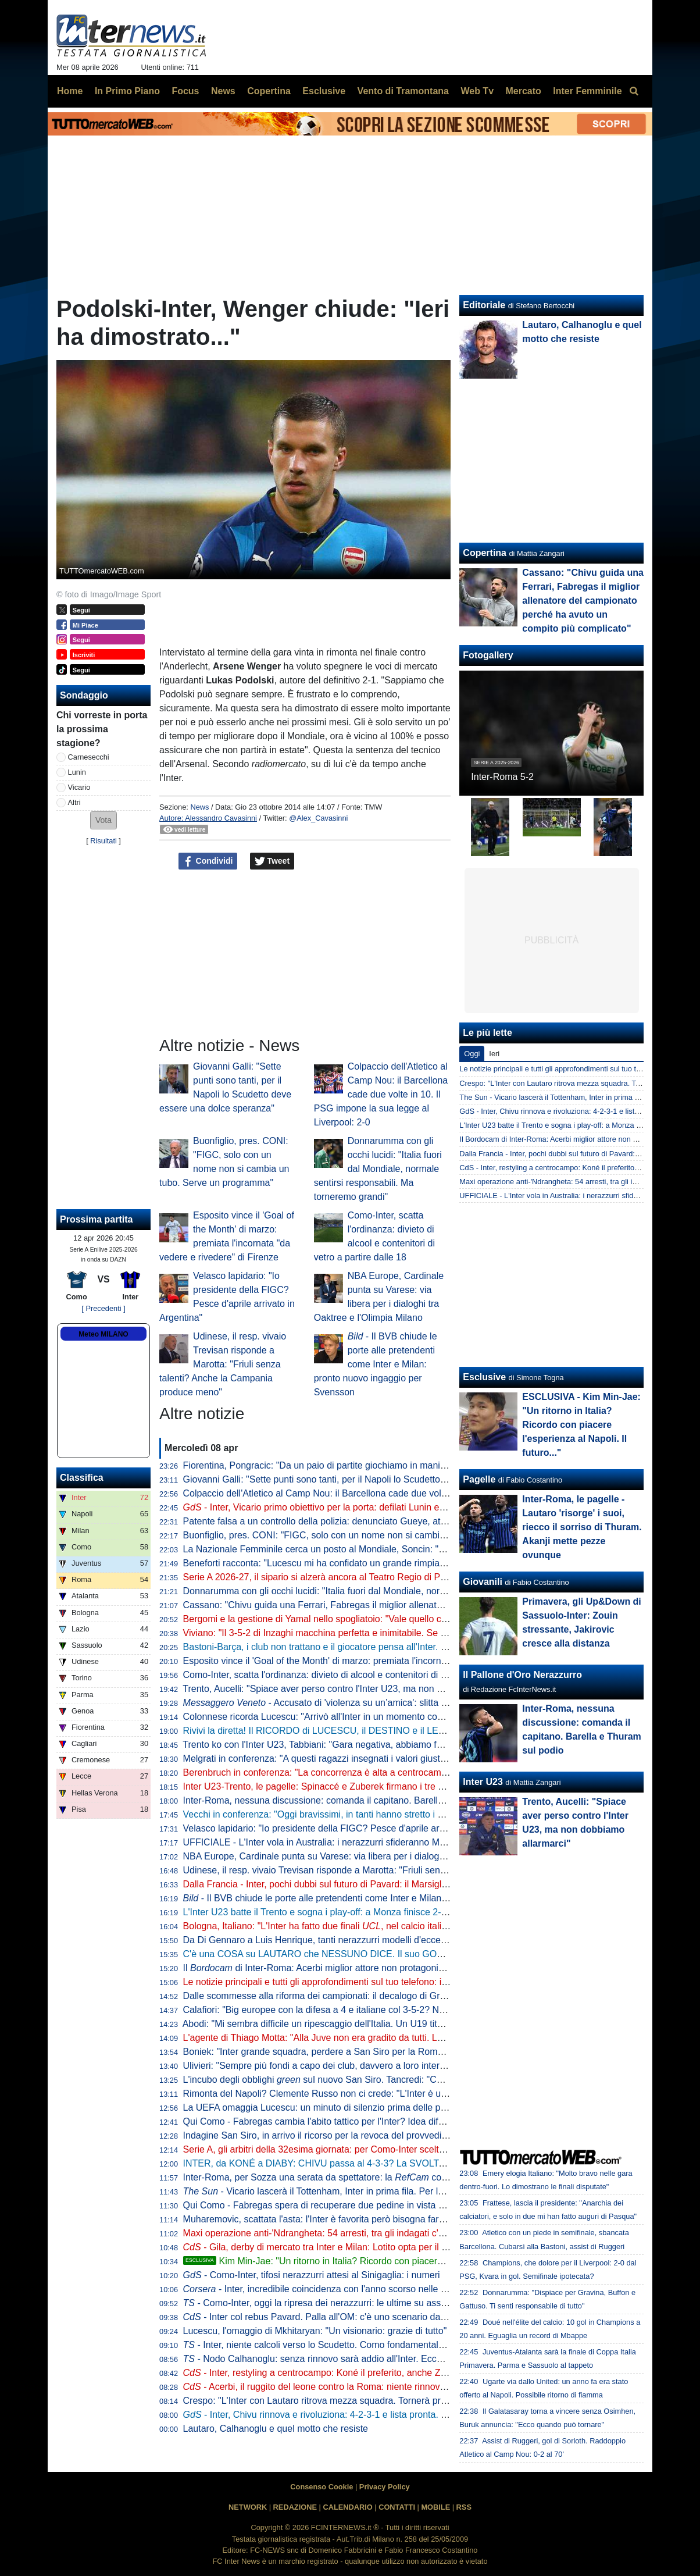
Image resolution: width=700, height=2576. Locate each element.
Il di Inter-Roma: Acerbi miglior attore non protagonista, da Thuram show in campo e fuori (388, 1968)
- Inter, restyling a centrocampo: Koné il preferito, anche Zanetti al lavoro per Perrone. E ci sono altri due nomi (419, 2373)
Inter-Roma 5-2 (502, 777)
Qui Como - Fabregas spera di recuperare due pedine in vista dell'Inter (328, 2205)
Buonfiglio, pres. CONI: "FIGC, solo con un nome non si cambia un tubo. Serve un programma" (378, 1535)
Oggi (472, 1053)
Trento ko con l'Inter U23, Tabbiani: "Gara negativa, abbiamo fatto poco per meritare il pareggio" (379, 1745)
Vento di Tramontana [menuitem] (403, 91)
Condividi (208, 861)
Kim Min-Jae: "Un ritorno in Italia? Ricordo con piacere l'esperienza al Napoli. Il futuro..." (382, 2261)
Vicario (79, 787)
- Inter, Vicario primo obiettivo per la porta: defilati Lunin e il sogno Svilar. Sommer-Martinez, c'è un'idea (405, 1507)
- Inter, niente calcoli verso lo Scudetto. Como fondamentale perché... (333, 2345)
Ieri (494, 1053)
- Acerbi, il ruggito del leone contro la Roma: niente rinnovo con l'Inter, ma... (348, 2387)
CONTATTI (396, 2507)
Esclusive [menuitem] (323, 91)
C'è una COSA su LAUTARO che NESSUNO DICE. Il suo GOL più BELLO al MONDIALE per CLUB (388, 1954)
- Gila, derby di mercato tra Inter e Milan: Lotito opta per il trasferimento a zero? (356, 2247)
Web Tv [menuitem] (477, 91)
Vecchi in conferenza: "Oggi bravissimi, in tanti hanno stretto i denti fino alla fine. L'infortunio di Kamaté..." (399, 1814)
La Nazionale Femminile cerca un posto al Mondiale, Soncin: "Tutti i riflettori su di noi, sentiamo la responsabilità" (415, 1549)
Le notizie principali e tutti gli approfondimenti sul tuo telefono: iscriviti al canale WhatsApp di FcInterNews (400, 1982)
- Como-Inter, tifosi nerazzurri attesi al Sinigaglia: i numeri (311, 2275)
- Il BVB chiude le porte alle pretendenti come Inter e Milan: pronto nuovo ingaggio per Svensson (375, 1364)
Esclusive (484, 1377)
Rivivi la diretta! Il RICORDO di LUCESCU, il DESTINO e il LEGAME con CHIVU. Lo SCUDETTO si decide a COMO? (425, 1731)
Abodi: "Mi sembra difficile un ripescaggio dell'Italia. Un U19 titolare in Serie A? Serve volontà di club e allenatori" (414, 2024)
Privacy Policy (384, 2486)
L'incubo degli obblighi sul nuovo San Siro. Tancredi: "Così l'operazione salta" (355, 2080)
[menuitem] (633, 91)
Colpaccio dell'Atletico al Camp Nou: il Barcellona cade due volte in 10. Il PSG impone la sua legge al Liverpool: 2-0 (381, 1094)
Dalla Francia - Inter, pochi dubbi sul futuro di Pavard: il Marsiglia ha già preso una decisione (373, 1884)
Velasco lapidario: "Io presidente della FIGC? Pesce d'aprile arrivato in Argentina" (350, 1828)
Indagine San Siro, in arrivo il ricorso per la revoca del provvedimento (325, 2135)
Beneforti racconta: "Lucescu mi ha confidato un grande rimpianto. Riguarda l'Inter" (353, 1563)
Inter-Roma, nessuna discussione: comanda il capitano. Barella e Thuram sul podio (354, 1800)
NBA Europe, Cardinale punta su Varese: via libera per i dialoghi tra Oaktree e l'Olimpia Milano (377, 1856)
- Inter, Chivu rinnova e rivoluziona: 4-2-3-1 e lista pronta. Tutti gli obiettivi (344, 2415)
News (199, 807)
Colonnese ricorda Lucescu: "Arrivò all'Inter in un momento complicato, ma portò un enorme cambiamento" (403, 1717)
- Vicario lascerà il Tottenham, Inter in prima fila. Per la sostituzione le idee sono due (374, 2191)
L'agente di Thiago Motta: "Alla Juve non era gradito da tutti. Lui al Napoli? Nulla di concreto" (373, 2038)
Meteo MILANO (103, 1334)
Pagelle (479, 1479)
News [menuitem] (223, 91)
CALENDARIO (347, 2507)
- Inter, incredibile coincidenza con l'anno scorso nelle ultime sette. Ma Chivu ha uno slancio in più (401, 2289)
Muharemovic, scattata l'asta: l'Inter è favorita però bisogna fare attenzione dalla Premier (365, 2219)
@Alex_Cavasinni (318, 818)
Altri (74, 802)
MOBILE (435, 2507)
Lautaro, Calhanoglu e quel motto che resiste (275, 2429)
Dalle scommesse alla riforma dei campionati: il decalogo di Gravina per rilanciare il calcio (367, 1996)
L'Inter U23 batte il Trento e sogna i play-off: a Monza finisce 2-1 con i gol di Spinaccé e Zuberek (380, 1912)
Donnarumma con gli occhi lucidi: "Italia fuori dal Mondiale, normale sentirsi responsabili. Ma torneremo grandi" (378, 1169)
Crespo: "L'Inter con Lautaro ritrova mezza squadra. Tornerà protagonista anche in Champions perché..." (398, 2401)
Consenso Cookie (321, 2486)
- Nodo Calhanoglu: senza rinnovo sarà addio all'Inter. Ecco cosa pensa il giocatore (361, 2359)
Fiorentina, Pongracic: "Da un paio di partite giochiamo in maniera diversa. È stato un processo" (380, 1465)
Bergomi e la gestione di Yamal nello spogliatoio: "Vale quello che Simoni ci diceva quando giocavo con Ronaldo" (415, 1619)
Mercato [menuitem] (523, 91)
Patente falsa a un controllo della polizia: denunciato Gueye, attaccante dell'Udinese (356, 1521)
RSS (464, 2507)
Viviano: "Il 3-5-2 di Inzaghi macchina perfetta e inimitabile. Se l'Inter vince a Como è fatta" (368, 1633)
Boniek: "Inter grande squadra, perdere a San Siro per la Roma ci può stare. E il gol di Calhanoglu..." (390, 2052)
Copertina (484, 553)
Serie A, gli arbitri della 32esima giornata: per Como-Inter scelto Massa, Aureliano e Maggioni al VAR (390, 2149)
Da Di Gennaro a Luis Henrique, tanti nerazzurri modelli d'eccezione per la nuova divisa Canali (377, 1940)
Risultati (103, 840)
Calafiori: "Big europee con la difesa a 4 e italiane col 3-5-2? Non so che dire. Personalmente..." (380, 2010)
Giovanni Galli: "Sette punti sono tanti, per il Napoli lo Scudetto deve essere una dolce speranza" (382, 1479)
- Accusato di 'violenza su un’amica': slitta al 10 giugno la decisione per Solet (383, 1703)
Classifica (81, 1478)
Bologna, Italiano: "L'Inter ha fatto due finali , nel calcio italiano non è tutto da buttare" (367, 1926)
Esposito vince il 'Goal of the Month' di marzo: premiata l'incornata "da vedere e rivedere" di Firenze (387, 1661)
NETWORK (247, 2507)
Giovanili (482, 1582)
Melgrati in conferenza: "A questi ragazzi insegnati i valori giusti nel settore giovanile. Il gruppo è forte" (392, 1758)
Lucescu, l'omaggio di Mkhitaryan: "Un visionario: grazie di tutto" (315, 2331)
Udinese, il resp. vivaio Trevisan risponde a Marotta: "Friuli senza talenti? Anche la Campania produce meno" (222, 1364)
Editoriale (484, 305)
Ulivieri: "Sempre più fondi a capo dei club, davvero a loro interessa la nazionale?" (351, 2066)
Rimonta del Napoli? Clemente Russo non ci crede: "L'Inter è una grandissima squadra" (363, 2093)
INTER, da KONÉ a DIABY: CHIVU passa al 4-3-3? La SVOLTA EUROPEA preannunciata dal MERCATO (400, 2163)
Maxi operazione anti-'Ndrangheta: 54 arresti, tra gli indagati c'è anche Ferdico (344, 2233)
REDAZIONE (295, 2507)
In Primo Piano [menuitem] (127, 91)
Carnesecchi (88, 757)
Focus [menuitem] (185, 91)
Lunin (77, 772)
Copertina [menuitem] (269, 91)
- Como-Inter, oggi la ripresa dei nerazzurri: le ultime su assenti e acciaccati (345, 2303)
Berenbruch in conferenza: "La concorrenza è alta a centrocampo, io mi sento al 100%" (362, 1772)
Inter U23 (482, 1782)
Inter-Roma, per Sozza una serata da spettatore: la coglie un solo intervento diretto (371, 2177)
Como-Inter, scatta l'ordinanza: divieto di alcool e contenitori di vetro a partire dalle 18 (358, 1675)
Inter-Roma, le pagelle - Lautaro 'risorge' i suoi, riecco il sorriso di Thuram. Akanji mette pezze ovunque (581, 1527)
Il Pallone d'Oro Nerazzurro (522, 1675)
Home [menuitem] (70, 91)
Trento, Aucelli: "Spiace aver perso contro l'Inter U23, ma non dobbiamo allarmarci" (353, 1689)
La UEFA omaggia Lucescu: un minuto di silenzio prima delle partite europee (340, 2107)
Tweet (272, 861)
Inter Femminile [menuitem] (587, 91)
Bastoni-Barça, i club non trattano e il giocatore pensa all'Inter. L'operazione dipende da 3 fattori (379, 1647)
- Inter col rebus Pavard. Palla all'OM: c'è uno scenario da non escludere (342, 2317)
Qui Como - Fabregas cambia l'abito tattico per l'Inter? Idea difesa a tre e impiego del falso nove (380, 2121)
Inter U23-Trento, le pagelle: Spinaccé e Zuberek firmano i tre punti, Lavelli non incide (359, 1786)
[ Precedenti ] (103, 1308)
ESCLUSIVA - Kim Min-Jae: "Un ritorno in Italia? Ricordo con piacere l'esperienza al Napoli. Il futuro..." (581, 1425)
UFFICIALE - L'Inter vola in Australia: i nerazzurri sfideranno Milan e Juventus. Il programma (372, 1842)
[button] (103, 820)
